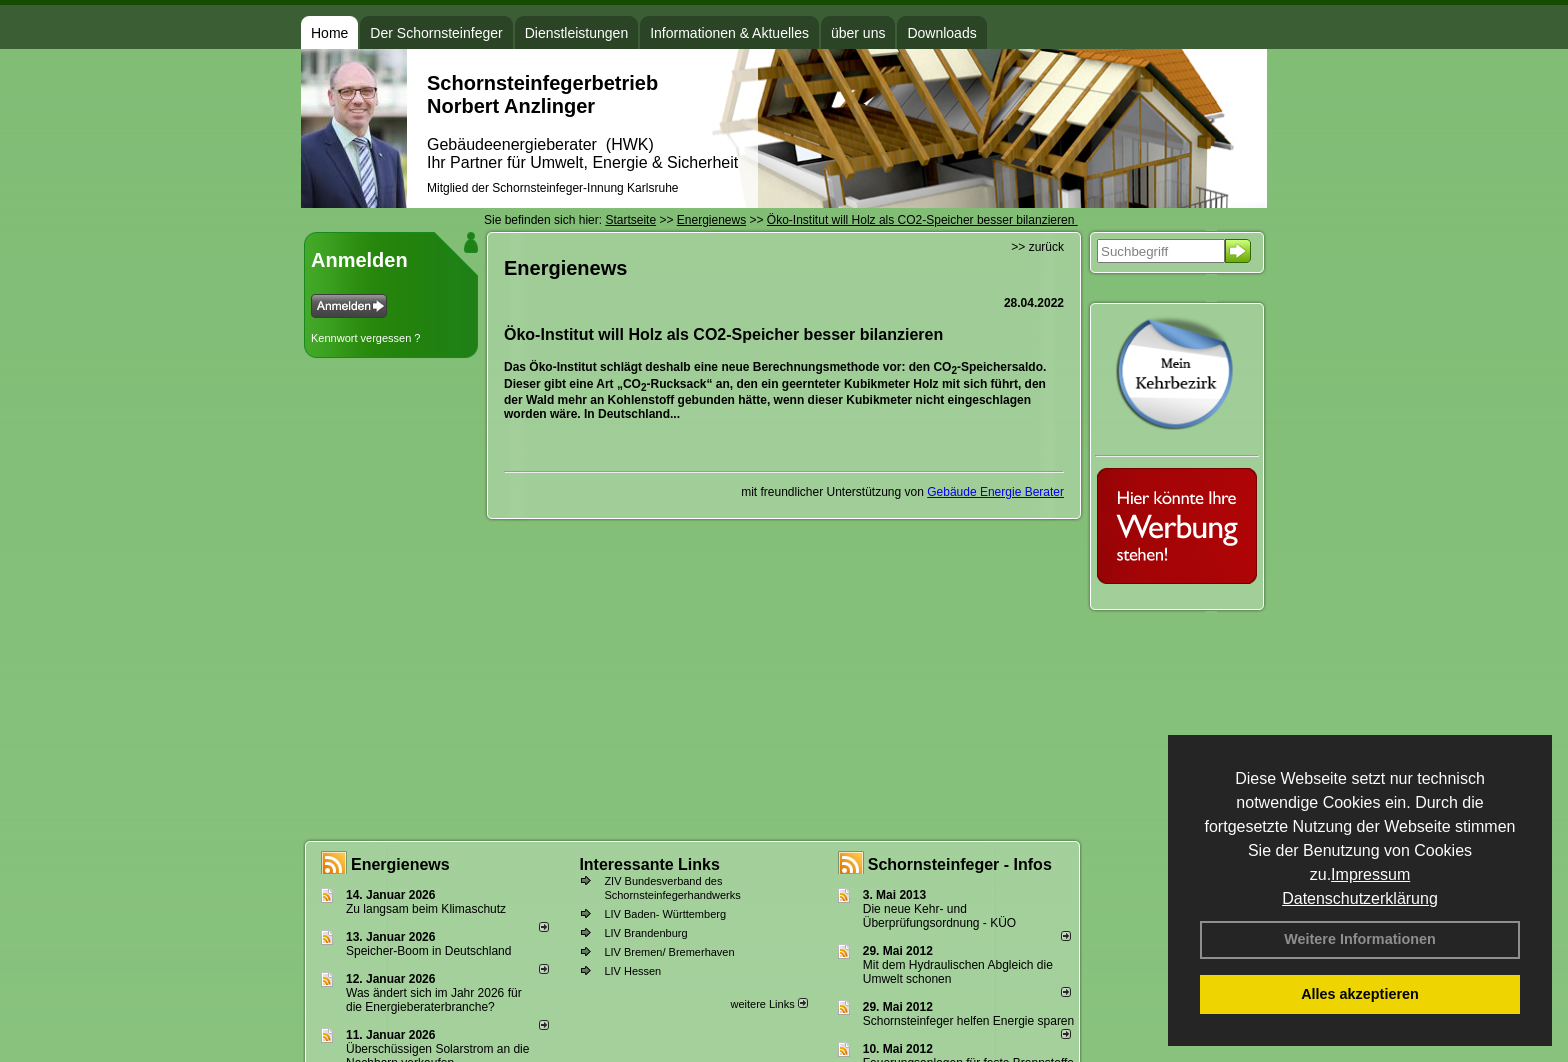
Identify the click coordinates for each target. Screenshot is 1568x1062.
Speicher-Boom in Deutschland (428, 951)
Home (329, 33)
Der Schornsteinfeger (436, 33)
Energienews (400, 864)
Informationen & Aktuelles (729, 33)
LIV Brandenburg (645, 933)
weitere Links (768, 1004)
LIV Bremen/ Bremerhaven (669, 952)
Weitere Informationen (1360, 939)
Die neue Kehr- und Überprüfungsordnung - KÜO (939, 916)
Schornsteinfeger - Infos (960, 864)
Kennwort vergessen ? (365, 338)
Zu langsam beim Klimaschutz (426, 909)
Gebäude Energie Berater (995, 492)
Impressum (1370, 874)
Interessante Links (649, 864)
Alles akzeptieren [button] (1360, 994)
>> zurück (1037, 247)
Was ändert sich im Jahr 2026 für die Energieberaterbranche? (434, 1000)
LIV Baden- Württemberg (665, 914)
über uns (858, 33)
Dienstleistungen (577, 33)
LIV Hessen (632, 971)
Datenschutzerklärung (1360, 898)
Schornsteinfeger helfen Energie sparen (968, 1021)
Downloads (941, 33)
